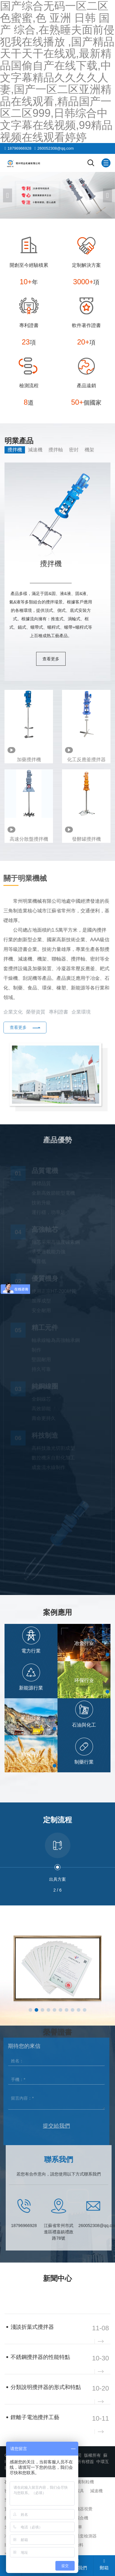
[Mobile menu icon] (105, 162)
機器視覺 (84, 2508)
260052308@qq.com (55, 148)
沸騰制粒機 (83, 2481)
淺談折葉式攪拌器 (32, 2327)
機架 (89, 449)
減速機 (35, 449)
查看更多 (50, 658)
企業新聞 (17, 2296)
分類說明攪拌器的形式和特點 (46, 2387)
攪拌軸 (55, 449)
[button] (107, 195)
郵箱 (104, 2564)
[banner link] (57, 195)
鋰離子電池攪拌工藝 (35, 2417)
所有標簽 (85, 2461)
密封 (74, 449)
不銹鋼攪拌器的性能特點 (40, 2357)
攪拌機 (15, 449)
